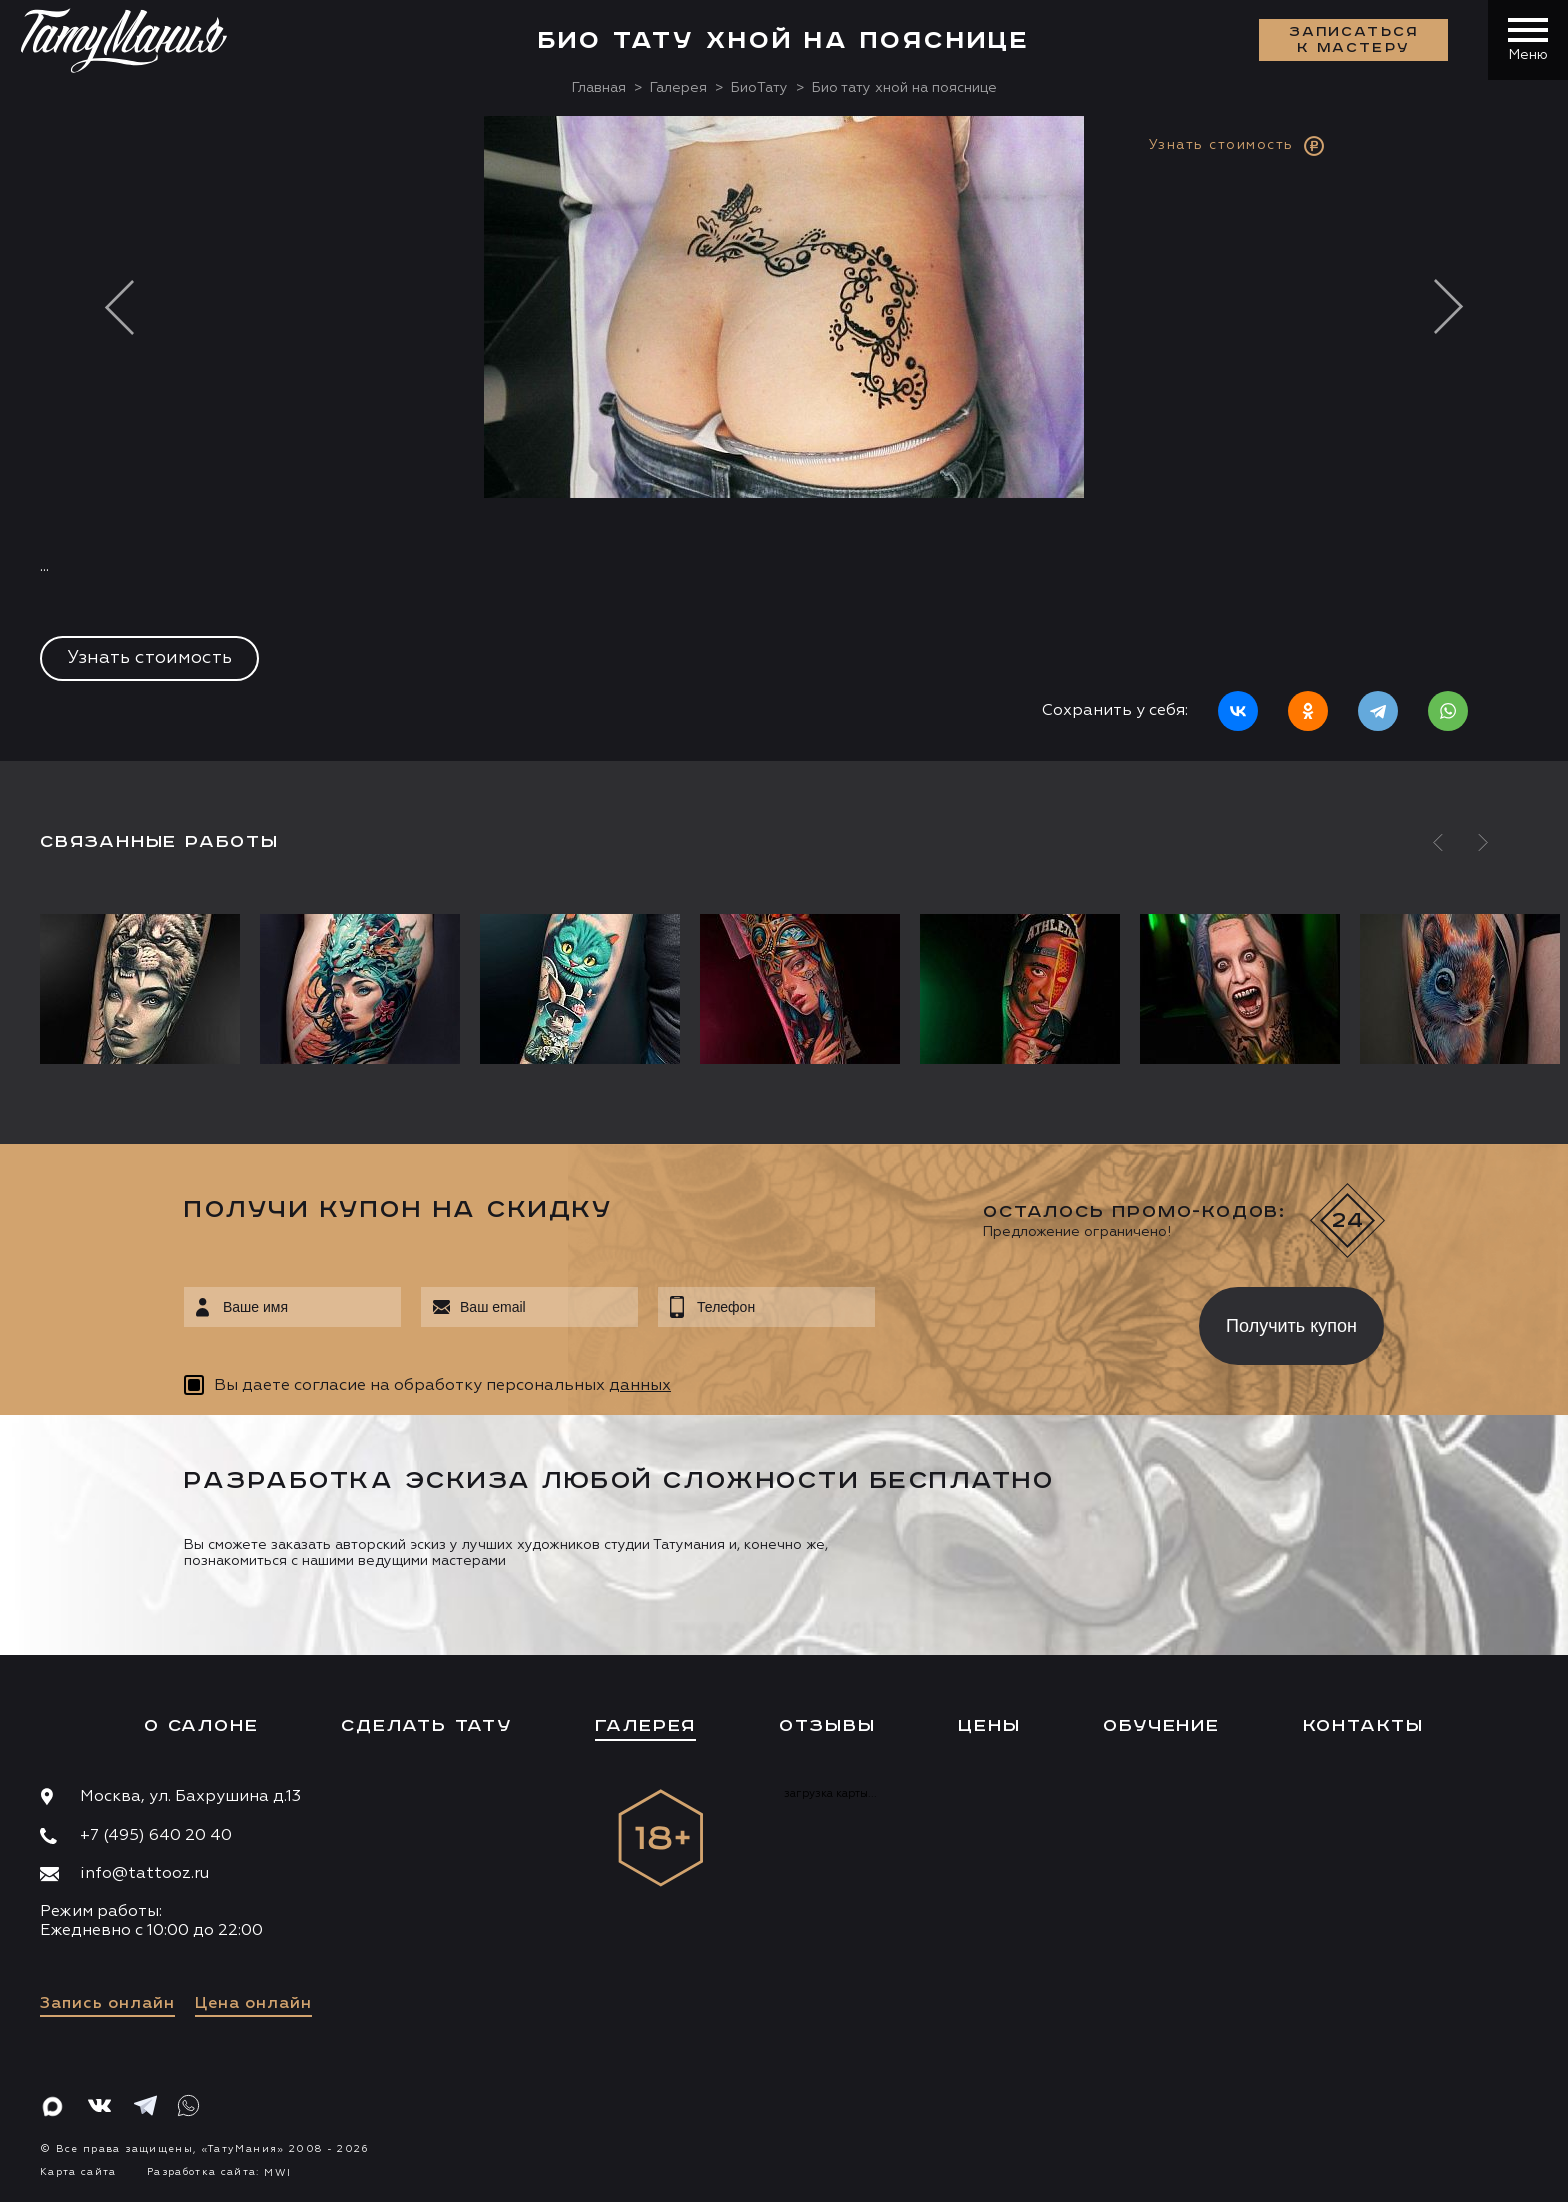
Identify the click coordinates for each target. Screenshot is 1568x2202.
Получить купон (1291, 1326)
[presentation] (1022, 1320)
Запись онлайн (107, 2004)
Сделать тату (426, 1726)
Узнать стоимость (149, 658)
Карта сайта (78, 2172)
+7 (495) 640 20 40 (156, 1836)
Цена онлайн (253, 2004)
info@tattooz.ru (144, 1874)
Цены (989, 1726)
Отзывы (827, 1726)
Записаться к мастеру (1354, 40)
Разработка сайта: (219, 2172)
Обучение (1161, 1726)
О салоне (201, 1726)
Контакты (1363, 1726)
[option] (784, 438)
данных (640, 1386)
